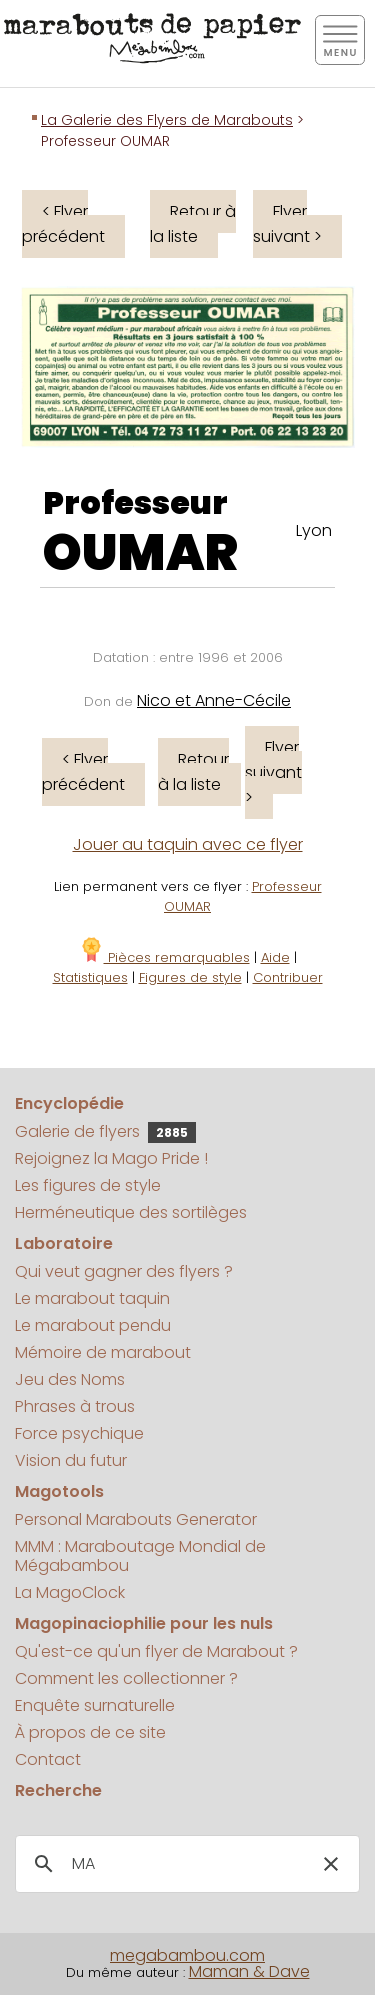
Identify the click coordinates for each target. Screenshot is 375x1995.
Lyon (314, 530)
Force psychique (79, 1433)
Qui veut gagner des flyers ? (124, 1271)
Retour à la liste (193, 224)
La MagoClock (70, 1592)
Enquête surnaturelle (95, 1705)
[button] (331, 1864)
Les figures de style (88, 1185)
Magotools (59, 1491)
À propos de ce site (90, 1732)
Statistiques (90, 977)
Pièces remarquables (164, 957)
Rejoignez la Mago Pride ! (111, 1158)
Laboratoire (64, 1243)
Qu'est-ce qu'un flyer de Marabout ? (156, 1651)
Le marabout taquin (92, 1298)
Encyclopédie (69, 1103)
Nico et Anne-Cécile (214, 700)
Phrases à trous (75, 1406)
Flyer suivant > (287, 224)
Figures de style (190, 977)
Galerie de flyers (105, 1131)
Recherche (58, 1790)
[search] (184, 1864)
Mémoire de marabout (103, 1352)
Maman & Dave (249, 1971)
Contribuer (288, 977)
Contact (48, 1759)
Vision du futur (71, 1460)
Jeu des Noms (70, 1379)
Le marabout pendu (93, 1325)
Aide (275, 957)
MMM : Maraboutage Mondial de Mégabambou (140, 1556)
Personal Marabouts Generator (136, 1519)
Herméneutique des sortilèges (131, 1212)
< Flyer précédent (63, 224)
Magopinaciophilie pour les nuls (144, 1623)
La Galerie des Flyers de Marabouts (167, 120)
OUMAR (140, 553)
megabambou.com (187, 1955)
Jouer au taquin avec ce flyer (188, 844)
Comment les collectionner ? (126, 1678)
